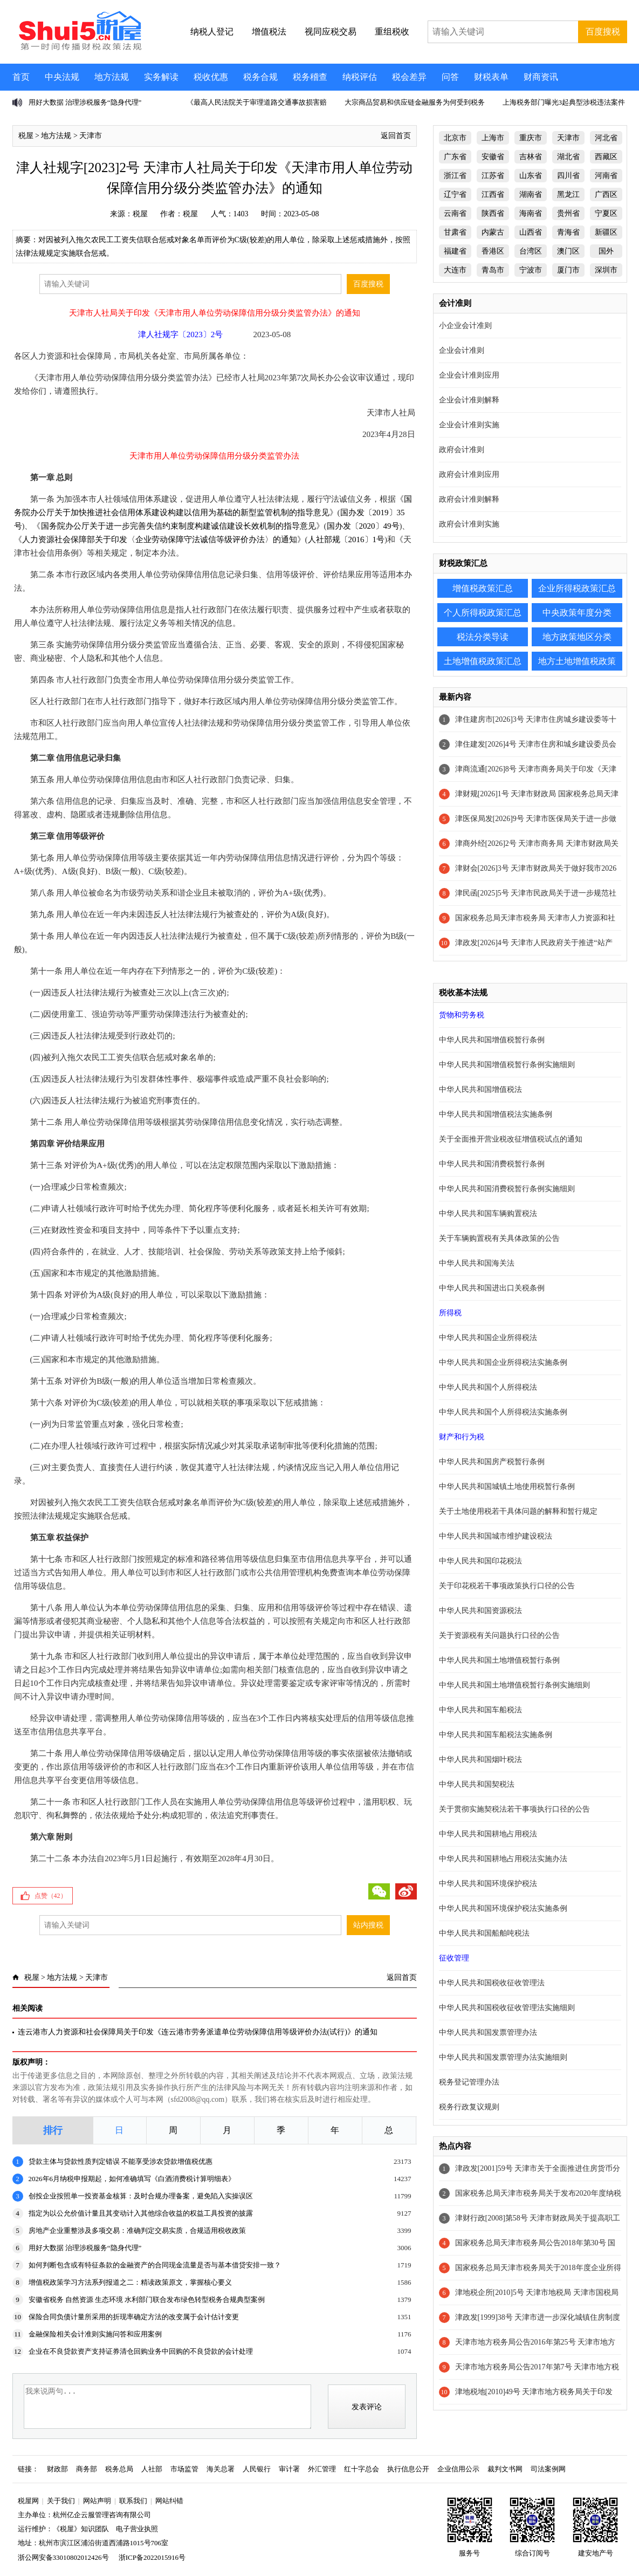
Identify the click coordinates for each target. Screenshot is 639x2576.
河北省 (606, 138)
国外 (606, 251)
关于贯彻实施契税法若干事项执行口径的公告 (514, 1809)
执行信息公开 (408, 2469)
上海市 (493, 138)
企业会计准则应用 (469, 375)
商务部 (86, 2469)
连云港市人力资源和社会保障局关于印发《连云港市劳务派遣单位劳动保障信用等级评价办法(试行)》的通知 (197, 2032)
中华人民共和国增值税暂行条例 (492, 1040)
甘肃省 (455, 232)
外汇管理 (322, 2469)
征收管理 (454, 1958)
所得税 (450, 1313)
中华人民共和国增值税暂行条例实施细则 (507, 1065)
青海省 (568, 232)
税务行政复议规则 (469, 2107)
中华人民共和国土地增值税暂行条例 (499, 1660)
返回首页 (396, 136)
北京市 (455, 138)
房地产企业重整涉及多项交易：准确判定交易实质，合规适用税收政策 (137, 2230)
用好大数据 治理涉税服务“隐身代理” (85, 102)
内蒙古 (493, 232)
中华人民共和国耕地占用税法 (488, 1834)
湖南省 (530, 194)
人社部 (151, 2469)
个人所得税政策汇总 (482, 612)
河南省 (606, 176)
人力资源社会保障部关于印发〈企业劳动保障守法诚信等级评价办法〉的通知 (159, 539)
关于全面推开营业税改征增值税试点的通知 (510, 1139)
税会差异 (409, 76)
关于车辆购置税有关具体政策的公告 (499, 1238)
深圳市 (606, 270)
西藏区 (606, 157)
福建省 (455, 251)
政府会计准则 (461, 450)
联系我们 (133, 2501)
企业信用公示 (458, 2469)
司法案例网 (548, 2469)
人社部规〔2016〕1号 (346, 539)
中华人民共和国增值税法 (480, 1089)
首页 (21, 76)
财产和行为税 (461, 1437)
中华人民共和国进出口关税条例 (492, 1288)
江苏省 (493, 176)
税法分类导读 (483, 636)
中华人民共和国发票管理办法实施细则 (503, 2057)
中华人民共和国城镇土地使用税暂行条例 (507, 1486)
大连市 (455, 270)
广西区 (606, 194)
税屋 (25, 136)
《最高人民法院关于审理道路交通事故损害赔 (257, 102)
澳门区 (568, 251)
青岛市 (493, 270)
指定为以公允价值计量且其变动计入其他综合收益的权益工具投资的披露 (141, 2213)
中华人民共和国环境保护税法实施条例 (503, 1908)
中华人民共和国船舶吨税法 (484, 1933)
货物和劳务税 (461, 1015)
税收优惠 (211, 76)
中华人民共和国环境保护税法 (488, 1884)
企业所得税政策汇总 (577, 588)
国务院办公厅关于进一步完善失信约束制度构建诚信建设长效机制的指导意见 (178, 526)
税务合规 (260, 76)
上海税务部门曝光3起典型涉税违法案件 (564, 102)
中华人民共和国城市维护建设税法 (495, 1536)
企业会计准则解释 (469, 400)
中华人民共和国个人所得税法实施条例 (503, 1412)
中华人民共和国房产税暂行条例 (492, 1462)
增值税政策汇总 (482, 588)
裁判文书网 (505, 2469)
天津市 (90, 136)
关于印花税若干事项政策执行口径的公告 (507, 1586)
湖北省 (568, 157)
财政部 (57, 2469)
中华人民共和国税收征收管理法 (492, 1983)
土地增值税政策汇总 (482, 661)
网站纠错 (169, 2501)
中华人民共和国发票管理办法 (488, 2032)
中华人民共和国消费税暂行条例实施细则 (507, 1189)
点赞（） (51, 1895)
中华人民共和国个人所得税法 (488, 1387)
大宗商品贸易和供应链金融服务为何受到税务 (415, 102)
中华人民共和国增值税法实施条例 (495, 1114)
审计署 (289, 2469)
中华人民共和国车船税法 (480, 1710)
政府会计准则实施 (469, 524)
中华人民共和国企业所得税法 (488, 1338)
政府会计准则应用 (469, 474)
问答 (450, 76)
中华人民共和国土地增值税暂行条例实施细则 (514, 1685)
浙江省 (455, 176)
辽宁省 (455, 194)
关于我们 (61, 2501)
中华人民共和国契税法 (476, 1784)
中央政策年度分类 (576, 612)
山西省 (530, 232)
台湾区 (530, 251)
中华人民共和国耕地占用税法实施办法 (503, 1859)
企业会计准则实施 (469, 425)
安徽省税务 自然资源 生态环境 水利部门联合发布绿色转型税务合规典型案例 (147, 2299)
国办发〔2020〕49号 (363, 526)
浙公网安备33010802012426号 (63, 2557)
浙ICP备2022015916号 (152, 2557)
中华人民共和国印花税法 (480, 1561)
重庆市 (530, 138)
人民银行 (257, 2469)
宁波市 (530, 270)
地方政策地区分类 (576, 636)
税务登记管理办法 (469, 2082)
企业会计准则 (461, 350)
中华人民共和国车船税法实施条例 (495, 1735)
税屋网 (28, 2501)
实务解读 (161, 76)
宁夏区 (606, 213)
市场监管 (184, 2469)
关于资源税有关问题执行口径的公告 (499, 1635)
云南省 (455, 213)
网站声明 (97, 2501)
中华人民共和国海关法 (476, 1263)
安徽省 (493, 157)
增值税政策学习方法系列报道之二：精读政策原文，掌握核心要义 (130, 2282)
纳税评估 (359, 76)
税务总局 (119, 2469)
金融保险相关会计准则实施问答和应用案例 (95, 2334)
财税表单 (491, 76)
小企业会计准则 (465, 326)
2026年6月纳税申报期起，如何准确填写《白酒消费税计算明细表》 (132, 2179)
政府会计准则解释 (469, 499)
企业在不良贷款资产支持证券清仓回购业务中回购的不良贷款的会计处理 (141, 2351)
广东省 (455, 157)
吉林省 (530, 157)
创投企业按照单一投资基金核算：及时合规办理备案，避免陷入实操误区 (141, 2196)
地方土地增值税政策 (577, 661)
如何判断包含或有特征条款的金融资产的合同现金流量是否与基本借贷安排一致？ (155, 2265)
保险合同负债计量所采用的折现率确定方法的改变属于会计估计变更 (134, 2317)
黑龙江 (568, 194)
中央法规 (62, 76)
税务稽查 (310, 76)
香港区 (493, 251)
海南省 (530, 213)
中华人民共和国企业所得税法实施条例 (503, 1362)
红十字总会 (361, 2469)
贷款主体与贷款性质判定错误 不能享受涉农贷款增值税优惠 (120, 2161)
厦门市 (568, 270)
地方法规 (111, 76)
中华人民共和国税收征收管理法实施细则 (507, 2008)
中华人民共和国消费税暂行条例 (492, 1164)
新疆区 (606, 232)
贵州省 (568, 213)
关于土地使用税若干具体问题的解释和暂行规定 (518, 1511)
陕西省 (493, 213)
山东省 (530, 176)
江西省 (493, 194)
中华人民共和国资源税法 (480, 1611)
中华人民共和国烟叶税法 (480, 1759)
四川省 (568, 176)
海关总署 (221, 2469)
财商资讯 (541, 76)
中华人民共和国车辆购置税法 (488, 1214)
